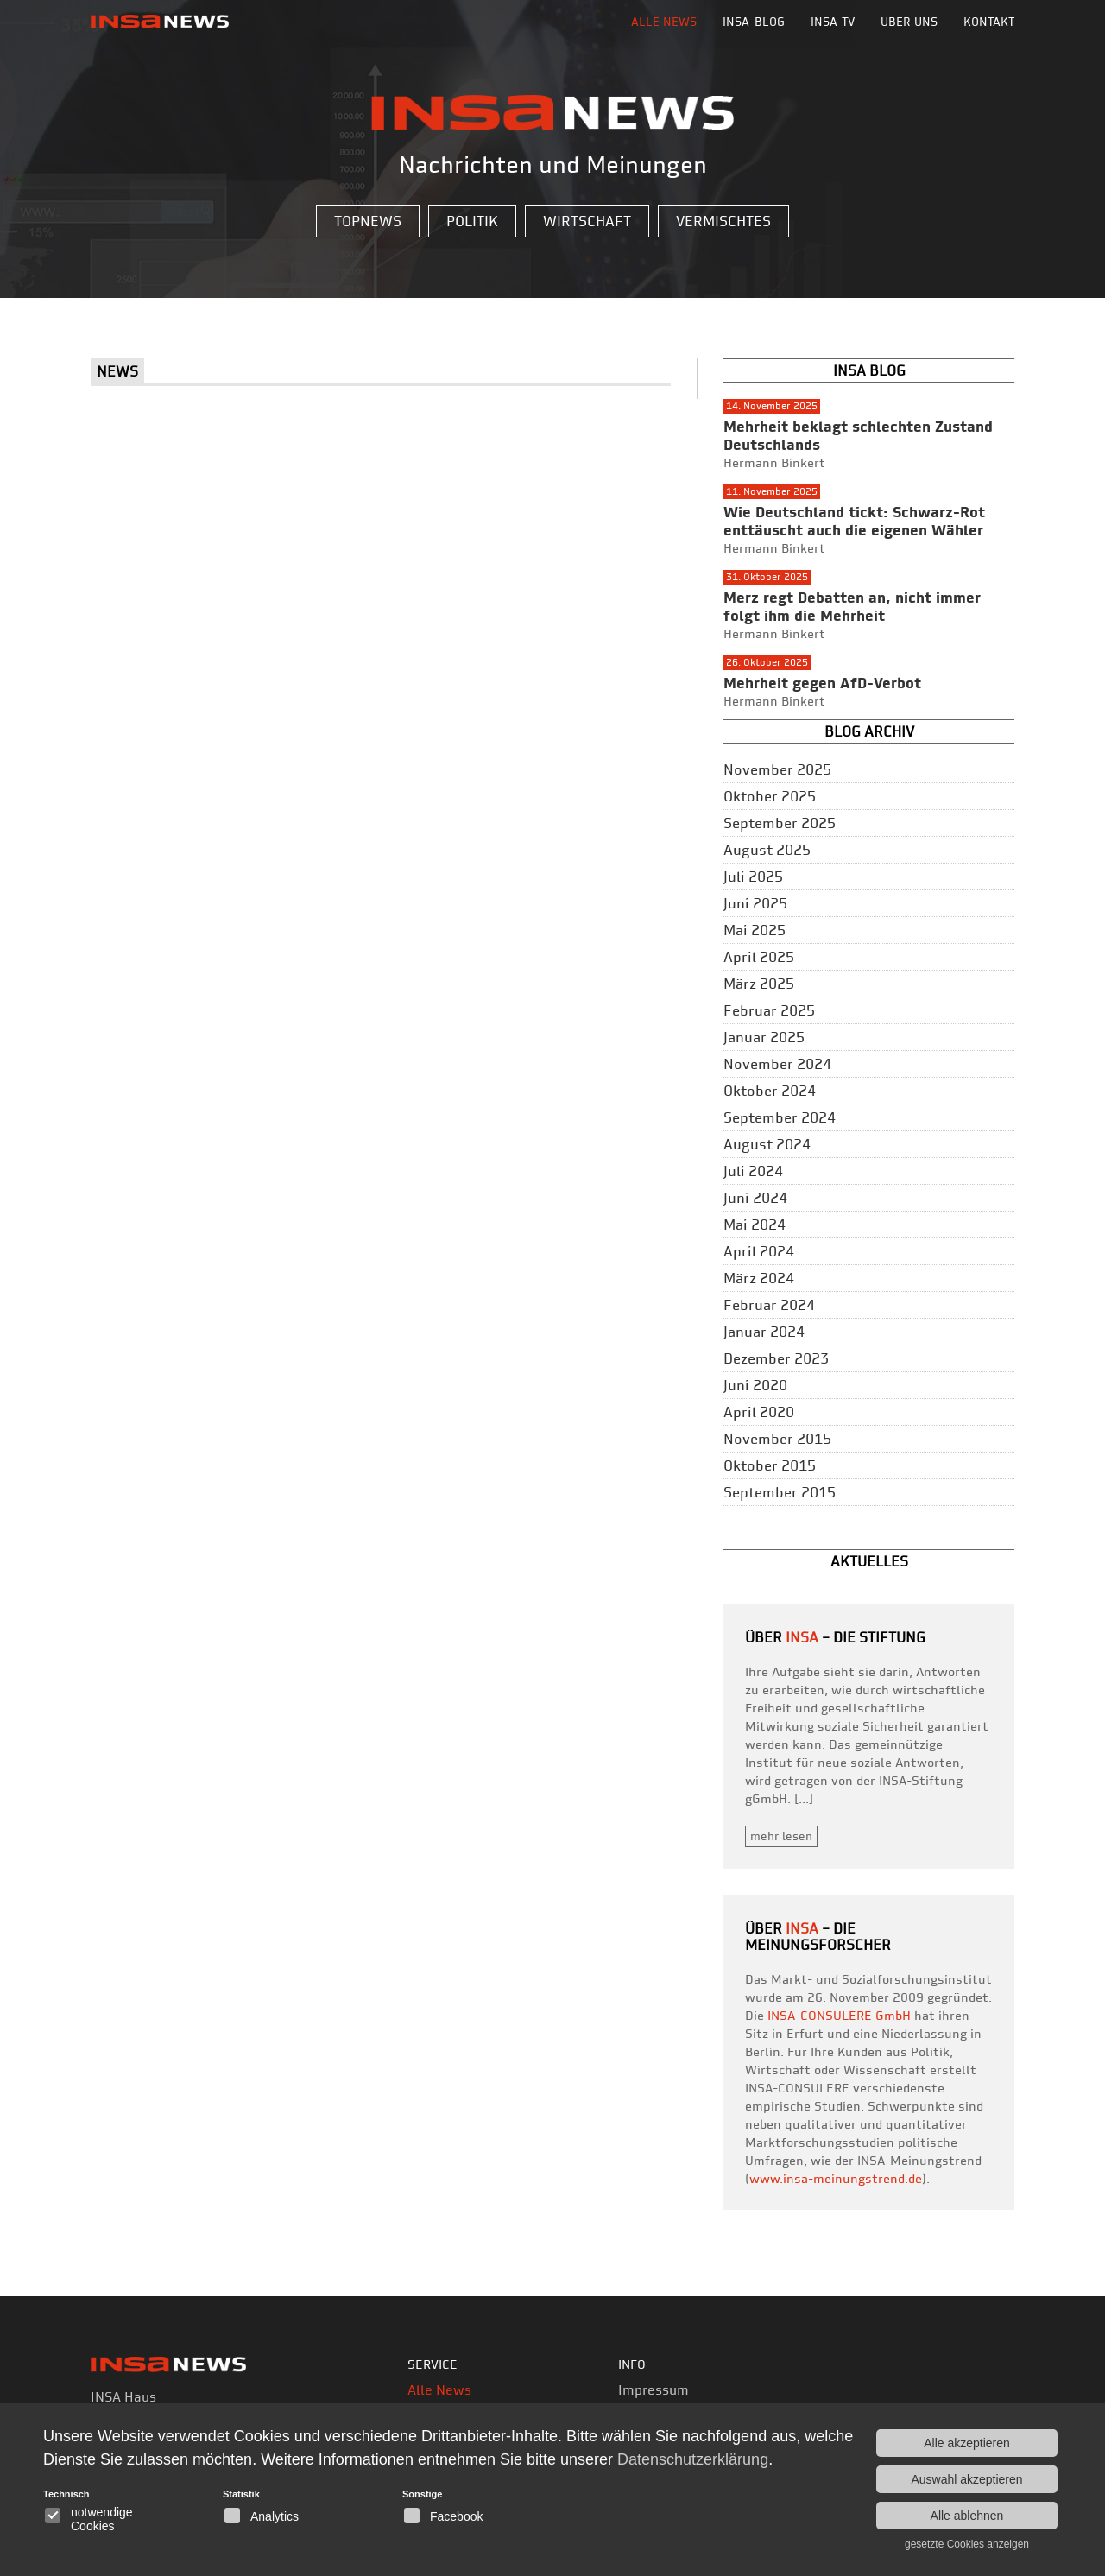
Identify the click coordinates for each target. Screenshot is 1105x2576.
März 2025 (758, 983)
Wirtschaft (587, 221)
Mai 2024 (754, 1224)
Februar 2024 (769, 1304)
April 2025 (758, 956)
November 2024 (777, 1064)
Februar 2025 (769, 1010)
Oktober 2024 (769, 1090)
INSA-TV (833, 21)
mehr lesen (781, 1836)
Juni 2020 (755, 1385)
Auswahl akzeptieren (966, 2479)
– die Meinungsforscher (818, 1936)
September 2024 (779, 1117)
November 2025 (777, 769)
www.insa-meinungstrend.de (835, 2179)
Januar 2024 (764, 1331)
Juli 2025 (753, 876)
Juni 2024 (755, 1197)
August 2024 (767, 1144)
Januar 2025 (764, 1037)
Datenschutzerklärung (692, 2459)
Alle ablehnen (967, 2515)
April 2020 (758, 1412)
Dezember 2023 (776, 1358)
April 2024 (758, 1251)
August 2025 (767, 849)
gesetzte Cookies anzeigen (967, 2544)
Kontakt (988, 21)
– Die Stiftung (855, 1637)
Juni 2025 (755, 903)
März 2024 (758, 1278)
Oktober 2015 (769, 1465)
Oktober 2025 (769, 796)
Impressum (653, 2390)
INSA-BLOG (754, 21)
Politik (472, 221)
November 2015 (777, 1438)
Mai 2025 (754, 930)
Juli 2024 (753, 1171)
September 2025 (779, 823)
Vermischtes (723, 221)
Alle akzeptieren (967, 2443)
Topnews (367, 221)
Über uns (909, 21)
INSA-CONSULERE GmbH (839, 2015)
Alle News (664, 21)
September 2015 (779, 1492)
